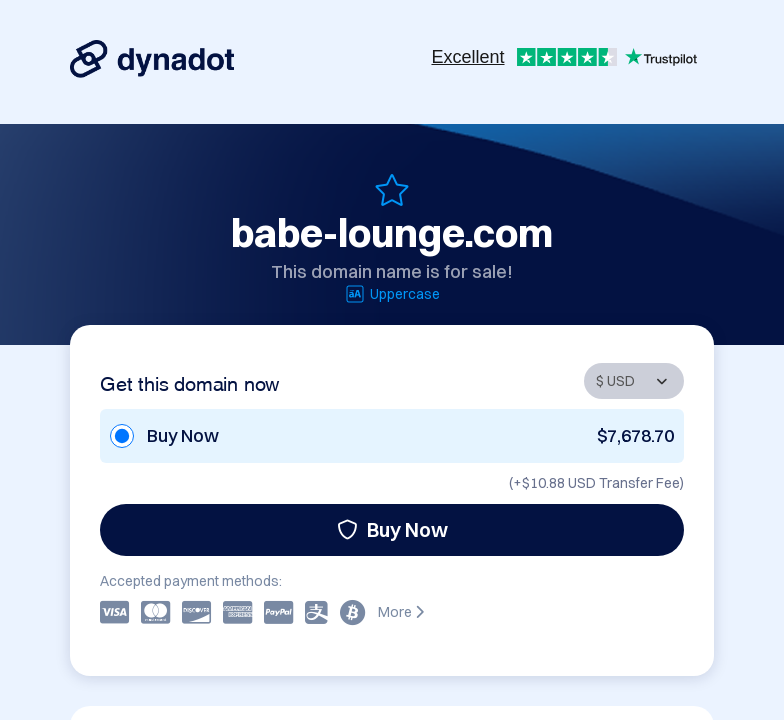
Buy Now (392, 529)
